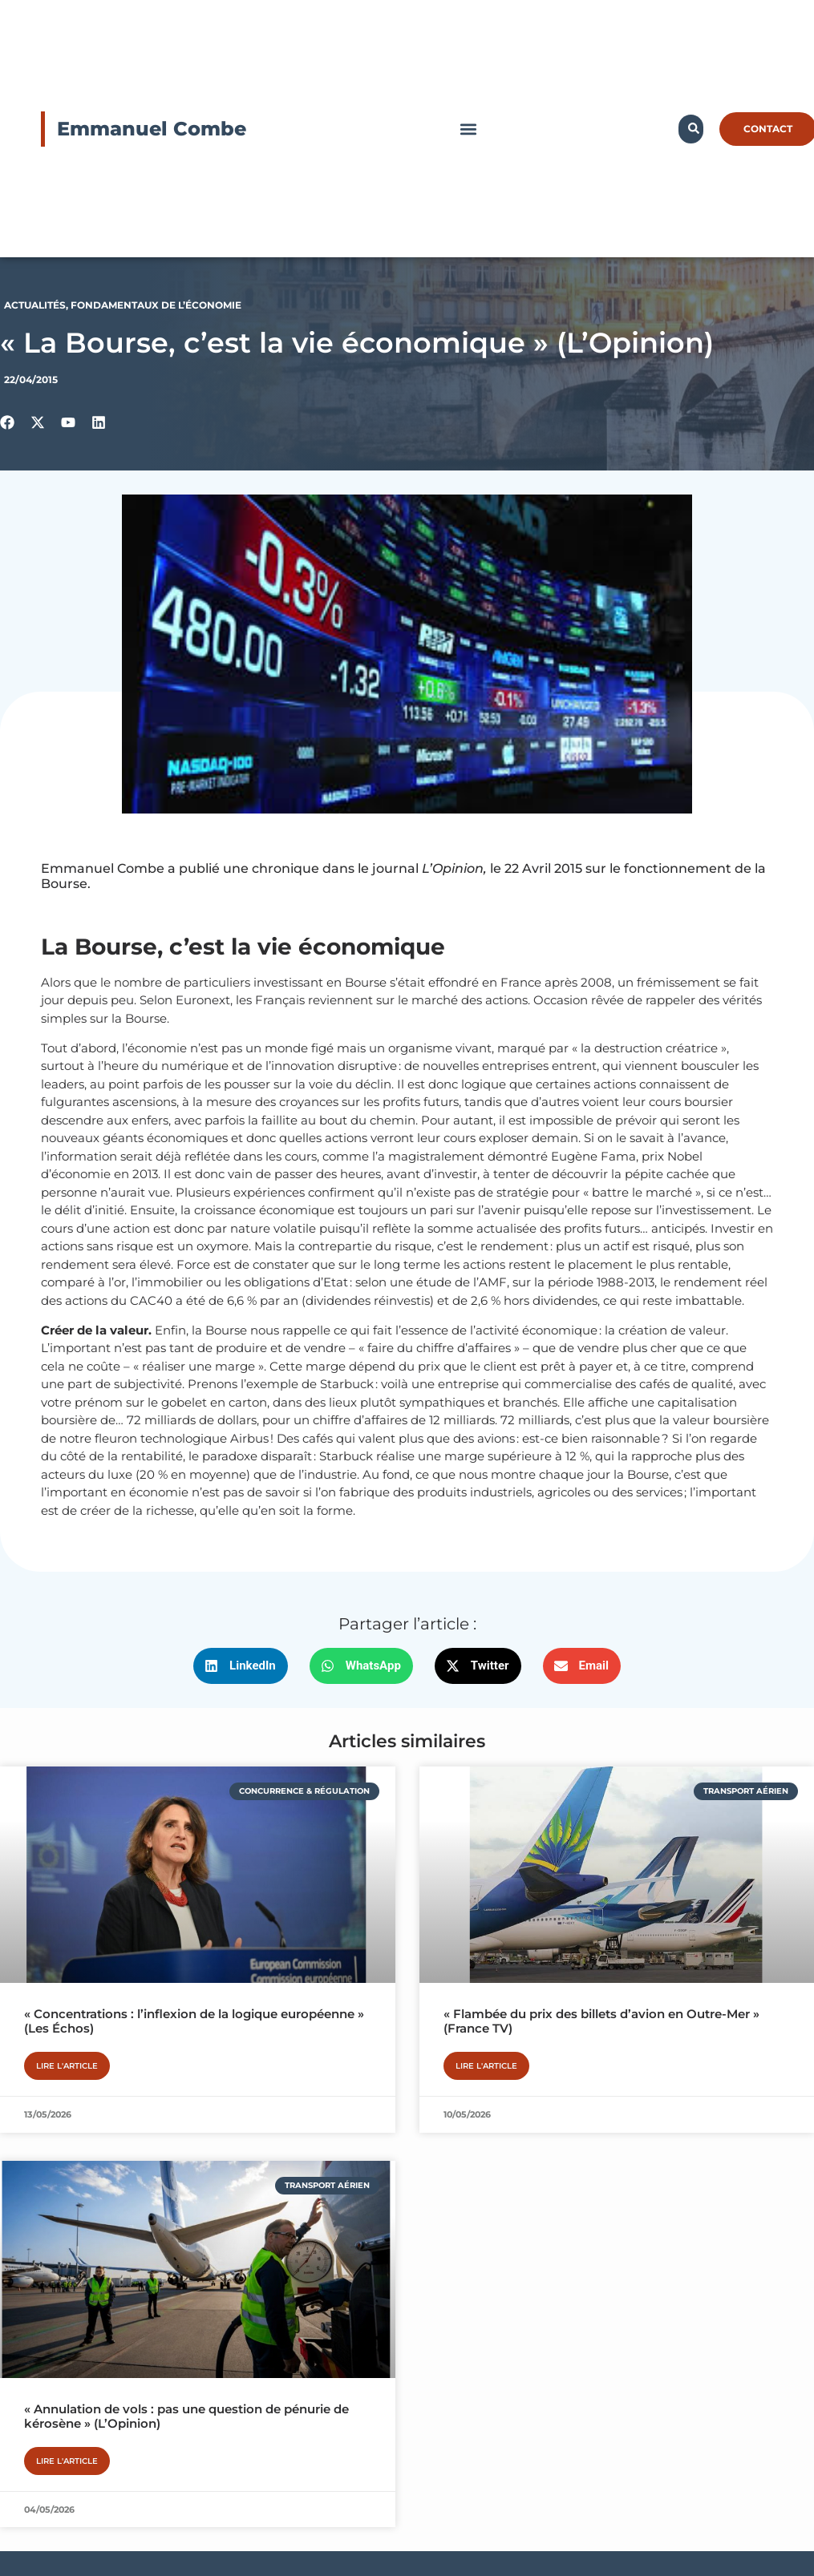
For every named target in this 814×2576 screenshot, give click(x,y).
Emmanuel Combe (151, 128)
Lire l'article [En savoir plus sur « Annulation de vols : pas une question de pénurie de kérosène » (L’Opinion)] (67, 2461)
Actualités (35, 305)
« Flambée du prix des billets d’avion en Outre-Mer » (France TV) (601, 2021)
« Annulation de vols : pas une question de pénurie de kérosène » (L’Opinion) (186, 2416)
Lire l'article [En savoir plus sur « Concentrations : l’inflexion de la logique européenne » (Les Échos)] (67, 2066)
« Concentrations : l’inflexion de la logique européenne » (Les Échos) (194, 2021)
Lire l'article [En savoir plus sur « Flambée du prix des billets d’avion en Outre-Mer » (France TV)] (486, 2066)
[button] (469, 128)
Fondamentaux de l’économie (156, 305)
